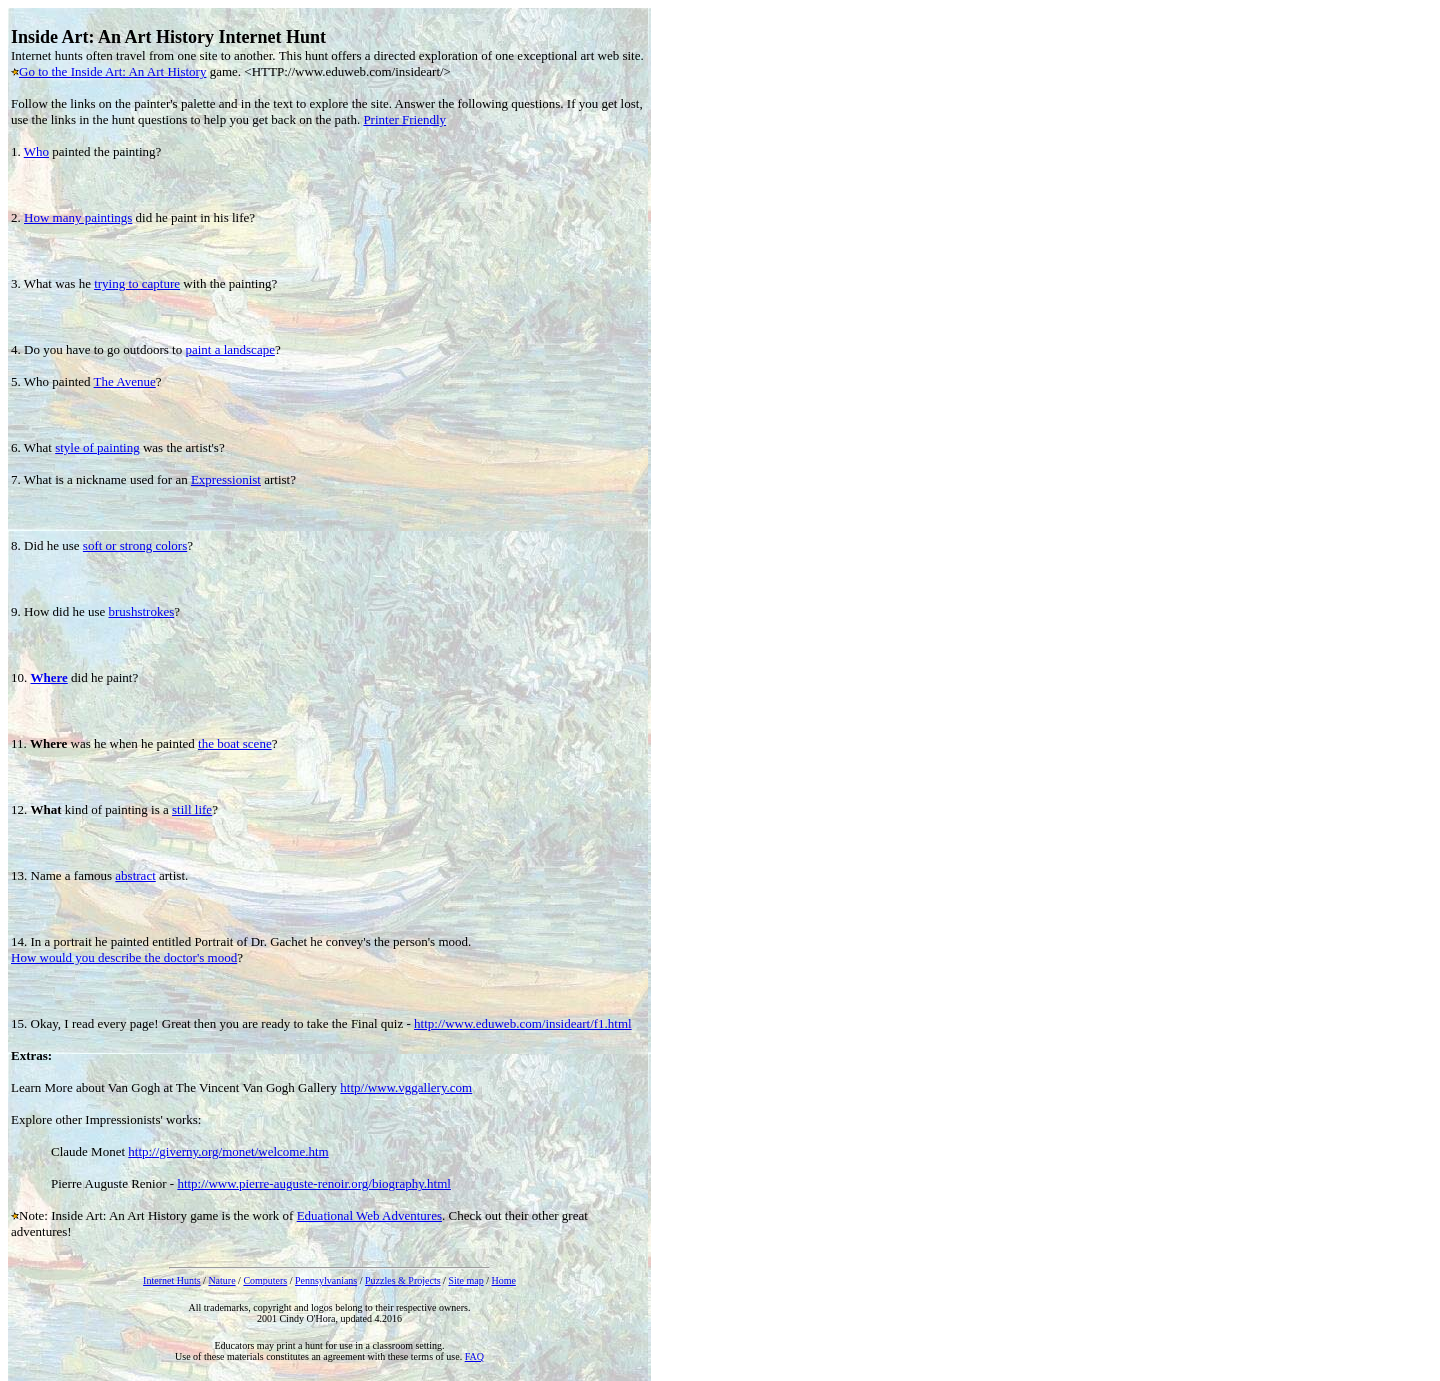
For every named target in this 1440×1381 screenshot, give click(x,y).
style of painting (97, 447)
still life (192, 809)
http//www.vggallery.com (406, 1087)
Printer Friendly (404, 119)
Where (49, 677)
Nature (221, 1280)
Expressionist (226, 479)
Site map (465, 1280)
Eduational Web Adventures (369, 1215)
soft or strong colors (135, 545)
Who (36, 151)
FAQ (474, 1356)
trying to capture (137, 283)
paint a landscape (230, 349)
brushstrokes (142, 611)
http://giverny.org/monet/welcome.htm (228, 1151)
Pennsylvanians (326, 1280)
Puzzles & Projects (403, 1280)
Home (503, 1280)
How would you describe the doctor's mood (124, 957)
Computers (265, 1280)
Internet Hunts (172, 1280)
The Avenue (125, 381)
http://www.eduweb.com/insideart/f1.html (523, 1023)
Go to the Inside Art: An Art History (112, 71)
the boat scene (235, 743)
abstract (135, 875)
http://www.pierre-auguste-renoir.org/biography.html (314, 1183)
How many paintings (78, 217)
